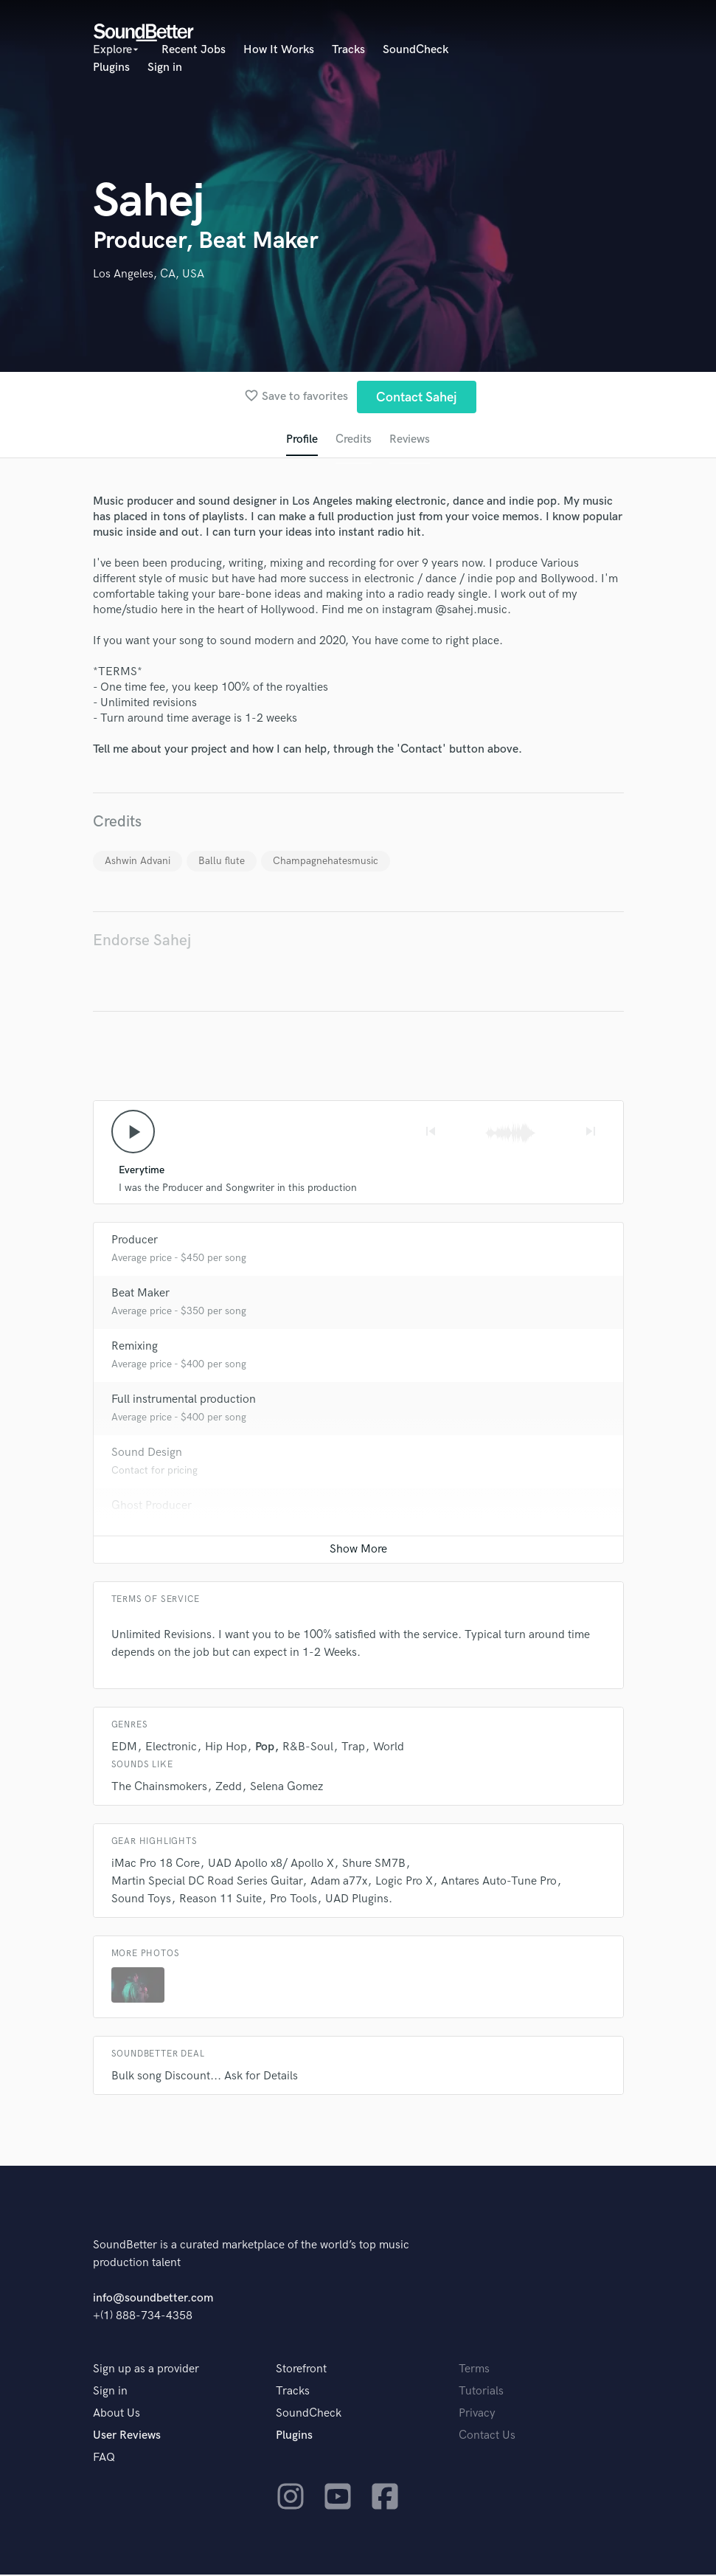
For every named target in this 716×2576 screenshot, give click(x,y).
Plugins (111, 68)
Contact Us (487, 2437)
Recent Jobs (193, 50)
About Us (116, 2415)
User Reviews (127, 2437)
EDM (124, 1748)
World (388, 1748)
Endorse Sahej (142, 941)
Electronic (171, 1748)
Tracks (348, 50)
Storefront (301, 2370)
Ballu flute (221, 861)
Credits (353, 440)
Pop (264, 1748)
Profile (301, 440)
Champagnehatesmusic (325, 861)
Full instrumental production (183, 1401)
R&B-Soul (307, 1748)
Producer (134, 1242)
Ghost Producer (151, 1507)
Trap (353, 1748)
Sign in (164, 68)
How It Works (278, 50)
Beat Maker (140, 1295)
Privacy (477, 2415)
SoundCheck (415, 50)
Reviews (410, 440)
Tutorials (481, 2393)
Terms (474, 2370)
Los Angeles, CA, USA (148, 274)
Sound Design (146, 1454)
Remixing (134, 1348)
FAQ (104, 2459)
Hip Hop (226, 1748)
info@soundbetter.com (153, 2300)
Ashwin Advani (137, 861)
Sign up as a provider (146, 2370)
